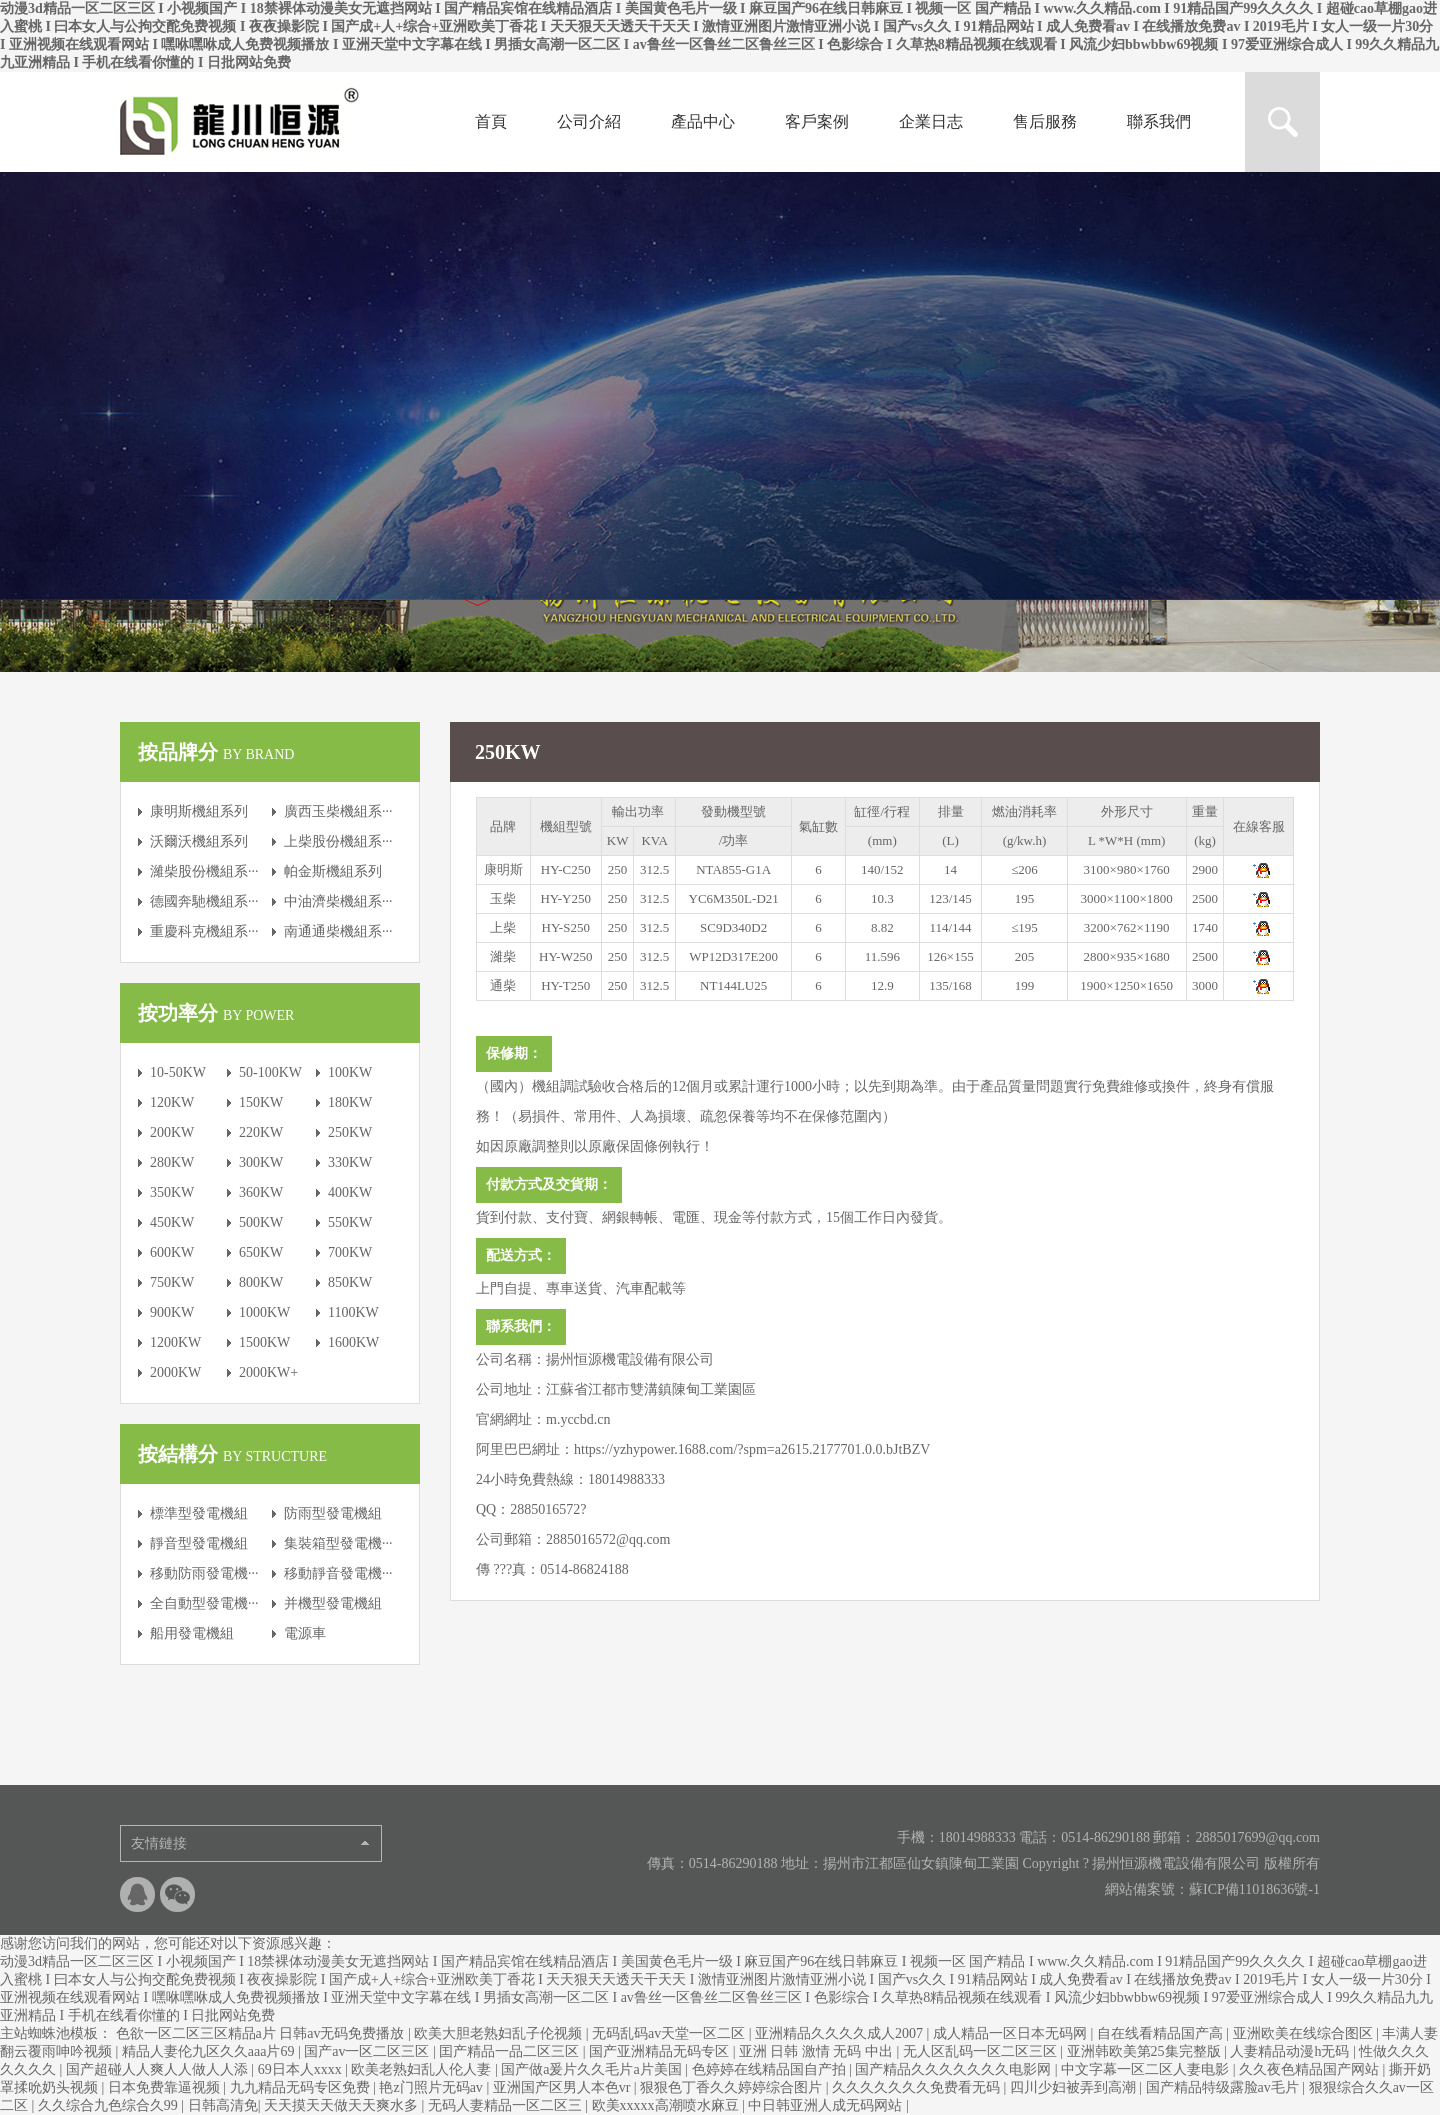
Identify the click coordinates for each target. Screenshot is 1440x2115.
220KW (261, 1132)
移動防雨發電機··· (204, 1573)
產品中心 (703, 121)
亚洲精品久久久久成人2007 (841, 2033)
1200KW (175, 1342)
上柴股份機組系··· (338, 841)
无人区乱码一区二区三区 (982, 2051)
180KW (350, 1102)
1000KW (264, 1312)
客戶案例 (817, 121)
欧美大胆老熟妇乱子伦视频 (500, 2033)
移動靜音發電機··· (338, 1573)
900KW (172, 1312)
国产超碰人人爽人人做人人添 (159, 2069)
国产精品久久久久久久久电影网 (955, 2069)
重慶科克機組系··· (204, 931)
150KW (261, 1102)
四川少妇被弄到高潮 (1075, 2087)
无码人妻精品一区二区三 (507, 2105)
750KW (172, 1282)
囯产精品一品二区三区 (511, 2051)
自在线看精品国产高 (1162, 2033)
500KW (261, 1222)
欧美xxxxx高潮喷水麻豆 (667, 2105)
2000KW (175, 1372)
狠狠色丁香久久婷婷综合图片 (733, 2087)
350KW (172, 1192)
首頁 (491, 121)
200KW (172, 1132)
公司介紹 (589, 121)
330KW (350, 1162)
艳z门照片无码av (432, 2087)
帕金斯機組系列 (333, 871)
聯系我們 (1159, 121)
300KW (261, 1162)
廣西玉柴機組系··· (338, 811)
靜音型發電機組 (199, 1543)
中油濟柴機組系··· (338, 901)
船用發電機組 (192, 1633)
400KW (350, 1192)
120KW (172, 1102)
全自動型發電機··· (204, 1603)
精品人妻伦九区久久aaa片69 (210, 2051)
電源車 (305, 1633)
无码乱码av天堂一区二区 (670, 2033)
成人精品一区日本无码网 (1012, 2033)
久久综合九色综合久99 (110, 2105)
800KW (261, 1282)
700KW (350, 1252)
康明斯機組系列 (199, 811)
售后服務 (1045, 121)
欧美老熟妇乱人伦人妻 (423, 2069)
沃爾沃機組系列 (199, 841)
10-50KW (178, 1072)
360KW (261, 1192)
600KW (172, 1252)
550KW (350, 1222)
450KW (172, 1222)
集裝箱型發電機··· (338, 1543)
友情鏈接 (159, 1843)
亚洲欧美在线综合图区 (1305, 2033)
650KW (261, 1252)
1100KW (353, 1312)
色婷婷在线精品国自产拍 (771, 2069)
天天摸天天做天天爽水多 (343, 2105)
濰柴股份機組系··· (204, 871)
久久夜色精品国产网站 (1311, 2069)
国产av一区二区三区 (368, 2051)
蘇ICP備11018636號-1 (1254, 1889)
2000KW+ (268, 1372)
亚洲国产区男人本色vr (563, 2087)
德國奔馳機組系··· (204, 901)
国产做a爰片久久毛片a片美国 (593, 2069)
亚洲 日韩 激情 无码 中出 (818, 2051)
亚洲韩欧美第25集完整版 (1146, 2051)
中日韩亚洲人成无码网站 (827, 2105)
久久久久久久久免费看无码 (918, 2087)
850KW (350, 1282)
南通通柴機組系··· (338, 931)
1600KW (353, 1342)
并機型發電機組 (333, 1603)
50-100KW (270, 1072)
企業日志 (931, 121)
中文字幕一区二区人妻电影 (1147, 2069)
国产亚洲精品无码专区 (661, 2051)
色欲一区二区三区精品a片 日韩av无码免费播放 (262, 2033)
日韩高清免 (223, 2105)
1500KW (264, 1342)
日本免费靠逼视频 (166, 2087)
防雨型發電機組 (333, 1513)
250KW (350, 1132)
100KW (350, 1072)
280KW (172, 1162)
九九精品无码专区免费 (302, 2087)
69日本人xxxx (302, 2069)
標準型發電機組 (199, 1513)
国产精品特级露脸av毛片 (1224, 2087)
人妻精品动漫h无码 (1291, 2051)
